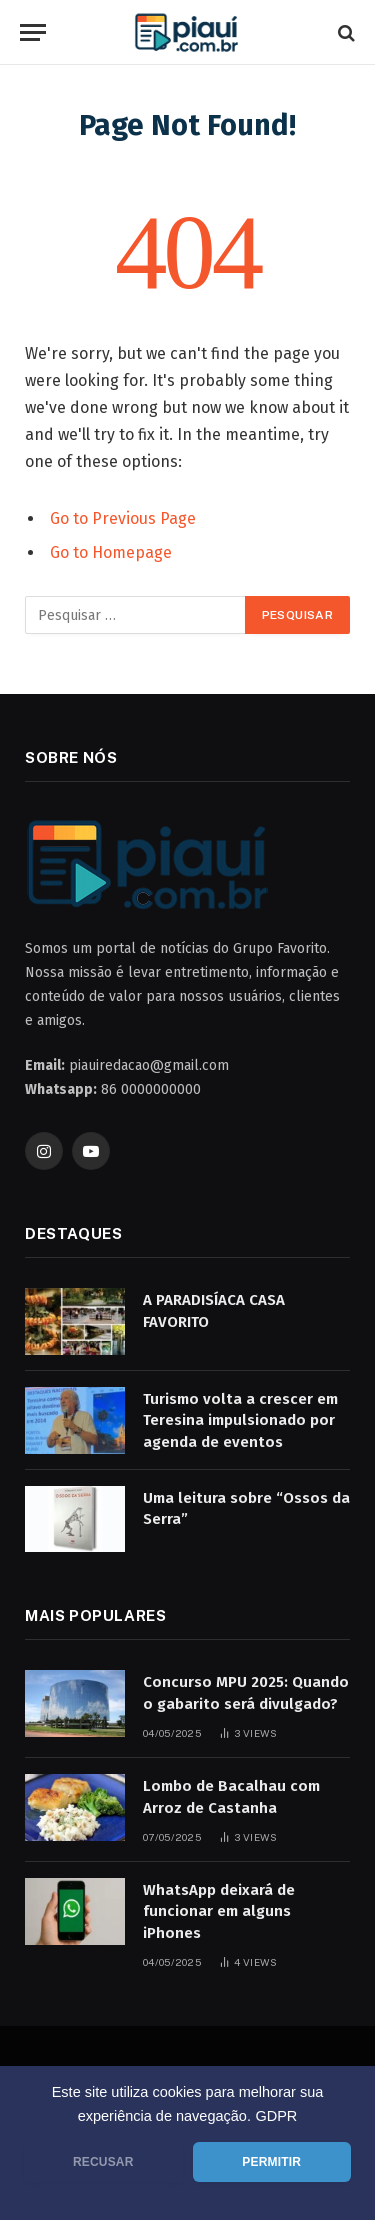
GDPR (276, 2116)
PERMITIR (271, 2162)
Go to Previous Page (123, 518)
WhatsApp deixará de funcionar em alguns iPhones (219, 1911)
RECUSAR (103, 2162)
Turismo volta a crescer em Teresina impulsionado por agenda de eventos (240, 1420)
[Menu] (33, 32)
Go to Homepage (111, 552)
